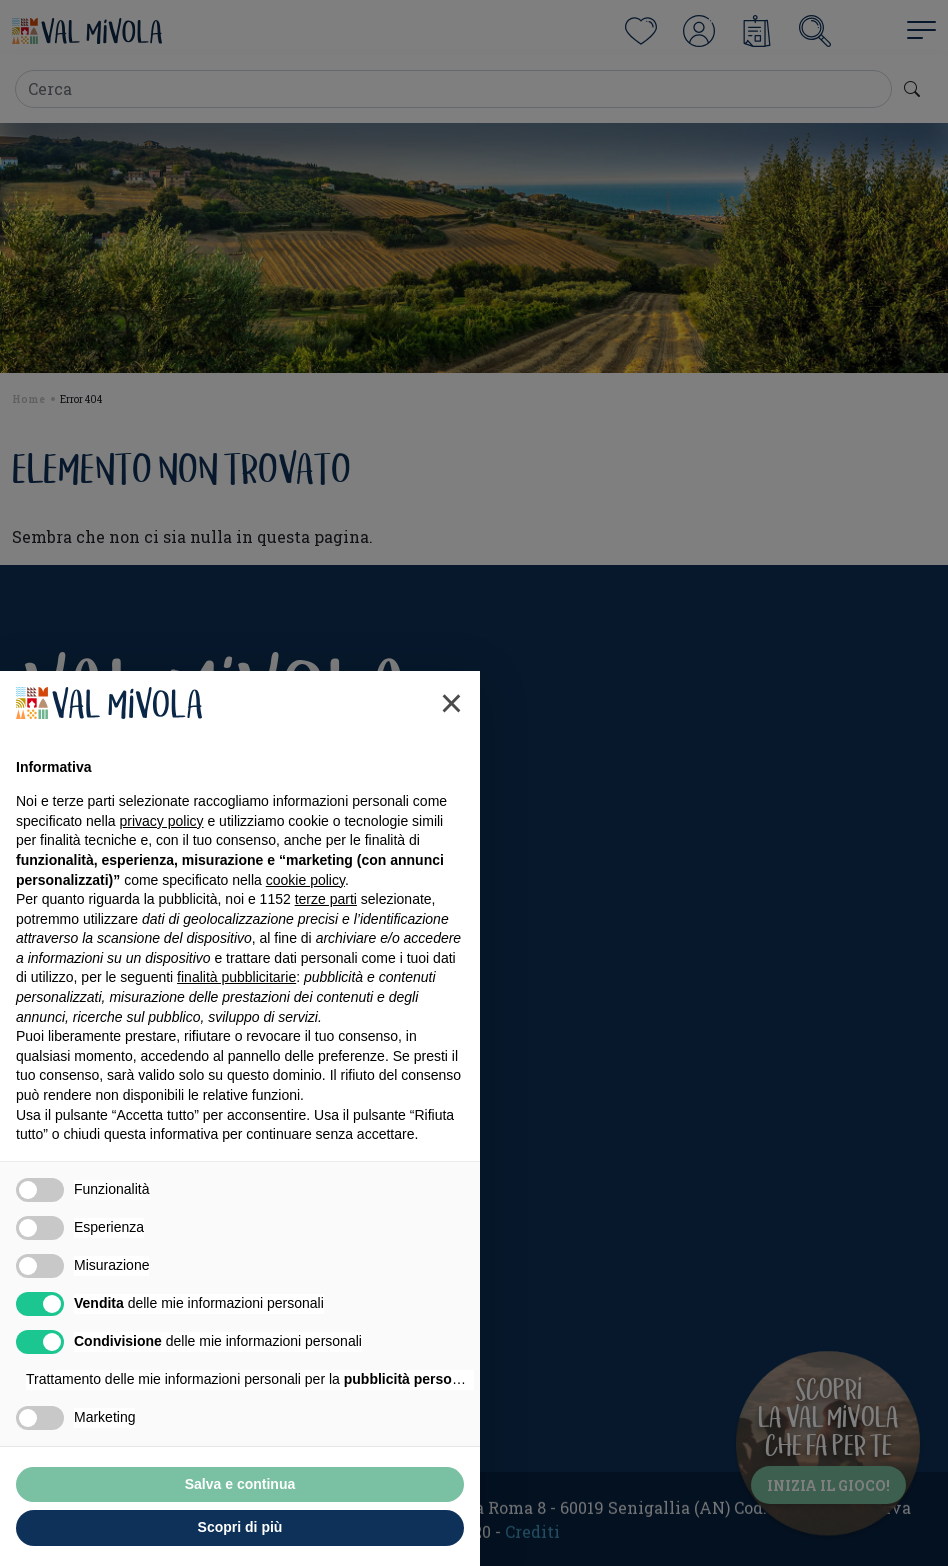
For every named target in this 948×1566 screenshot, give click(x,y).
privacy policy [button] (162, 821)
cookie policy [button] (305, 880)
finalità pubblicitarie (236, 977)
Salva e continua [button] (240, 1484)
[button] (451, 703)
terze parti (326, 899)
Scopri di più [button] (240, 1527)
